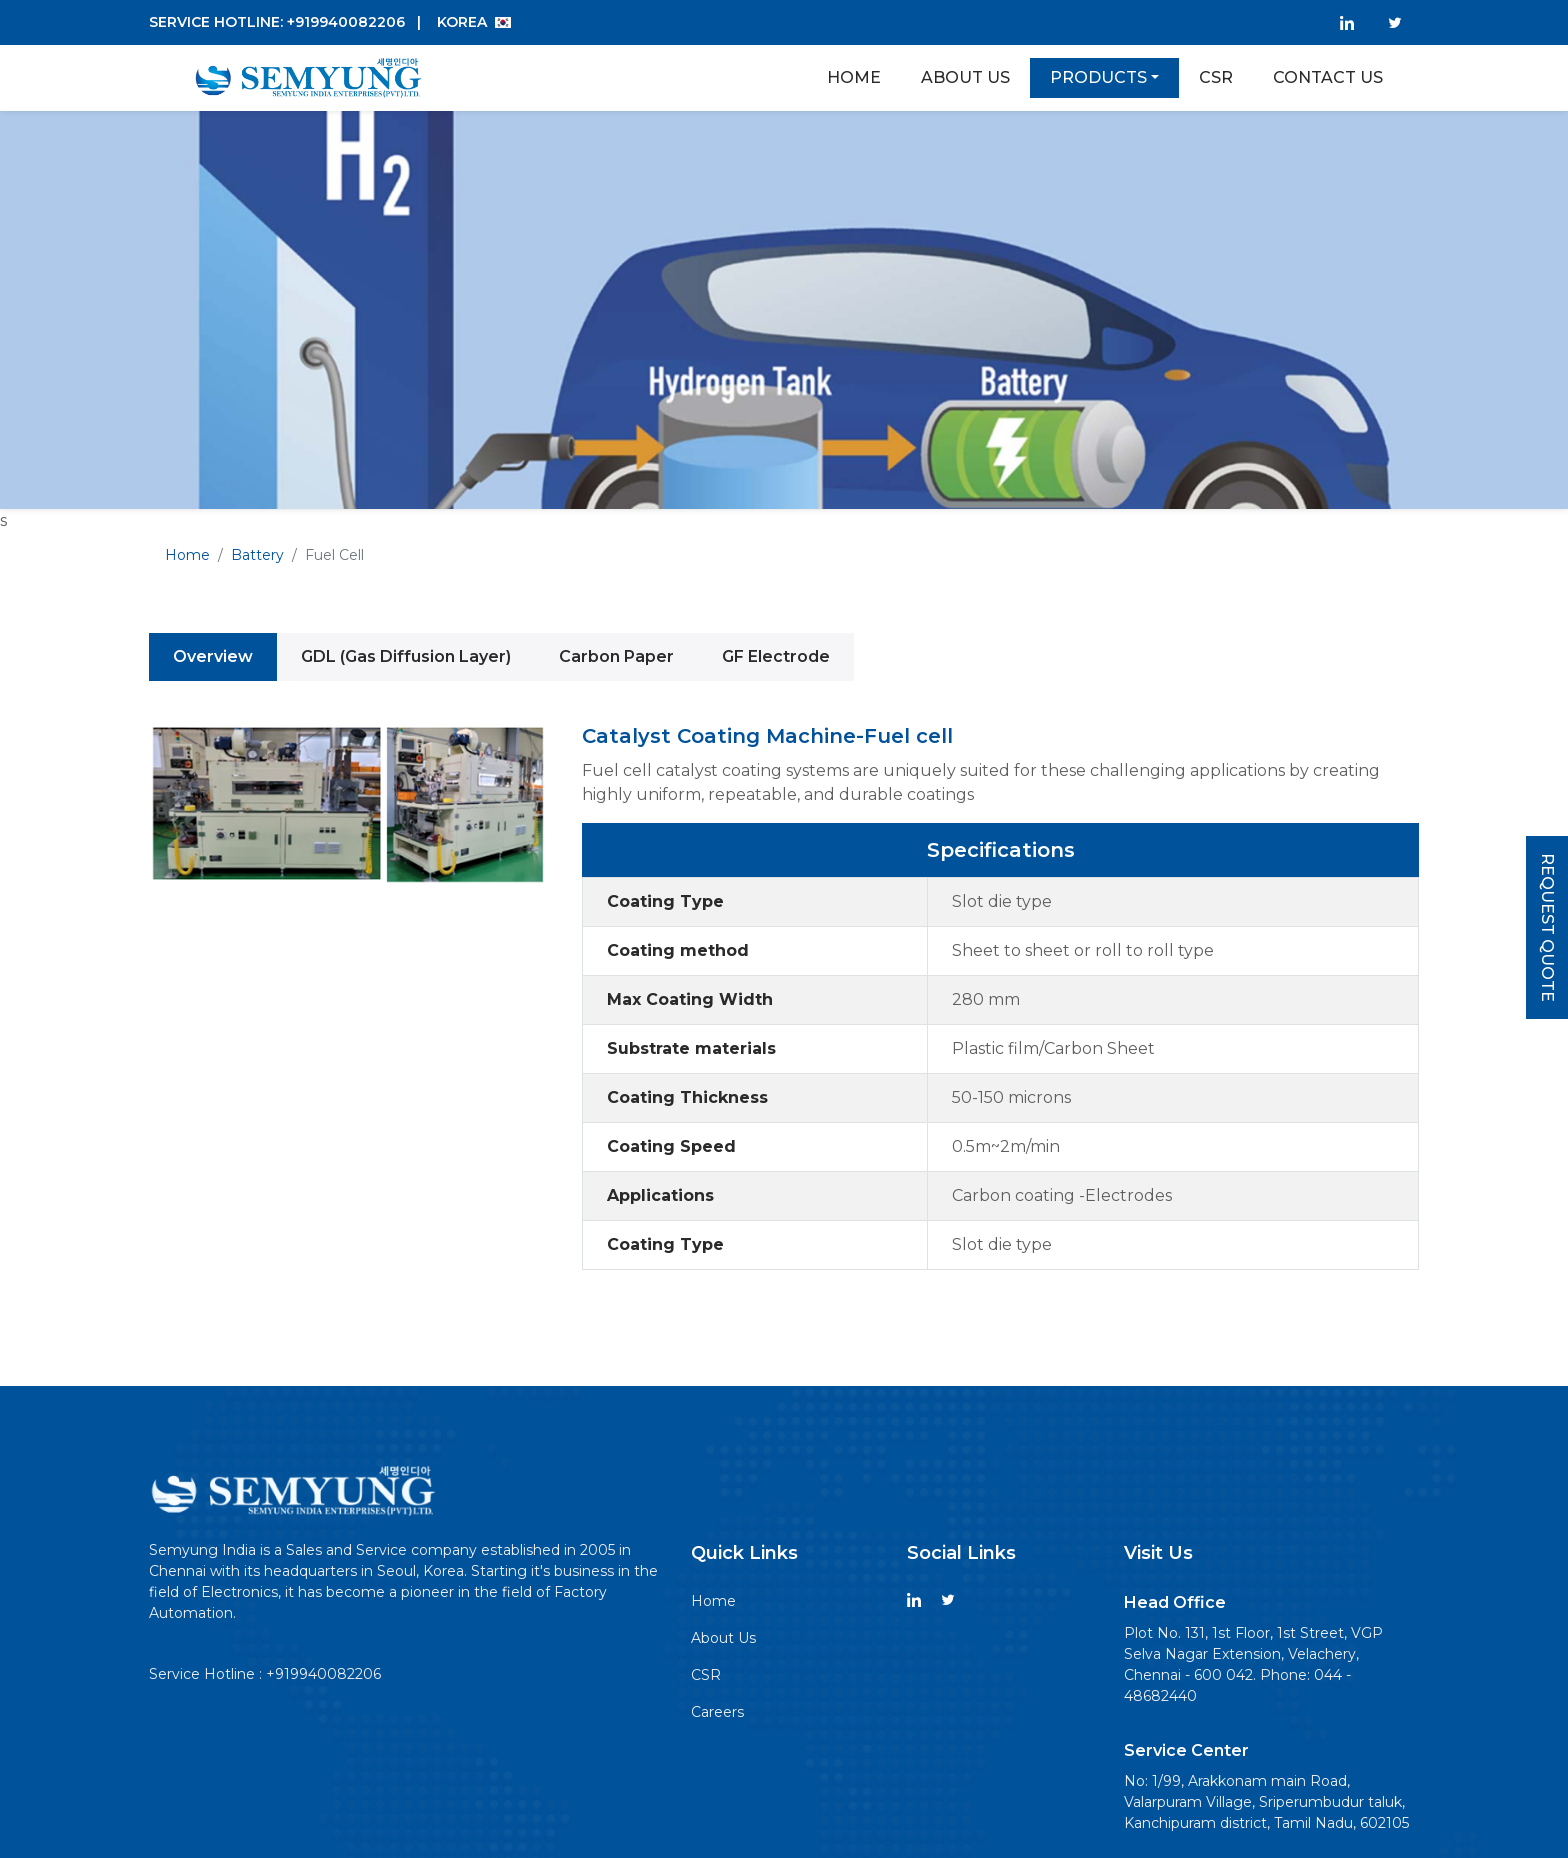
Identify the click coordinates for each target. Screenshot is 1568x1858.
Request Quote (1547, 927)
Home (854, 77)
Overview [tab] (213, 656)
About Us (965, 77)
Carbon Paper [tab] (616, 656)
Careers (717, 1712)
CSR (706, 1675)
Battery (257, 555)
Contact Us (1328, 77)
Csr (1216, 77)
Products (1098, 77)
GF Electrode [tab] (776, 656)
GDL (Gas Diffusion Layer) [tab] (406, 656)
